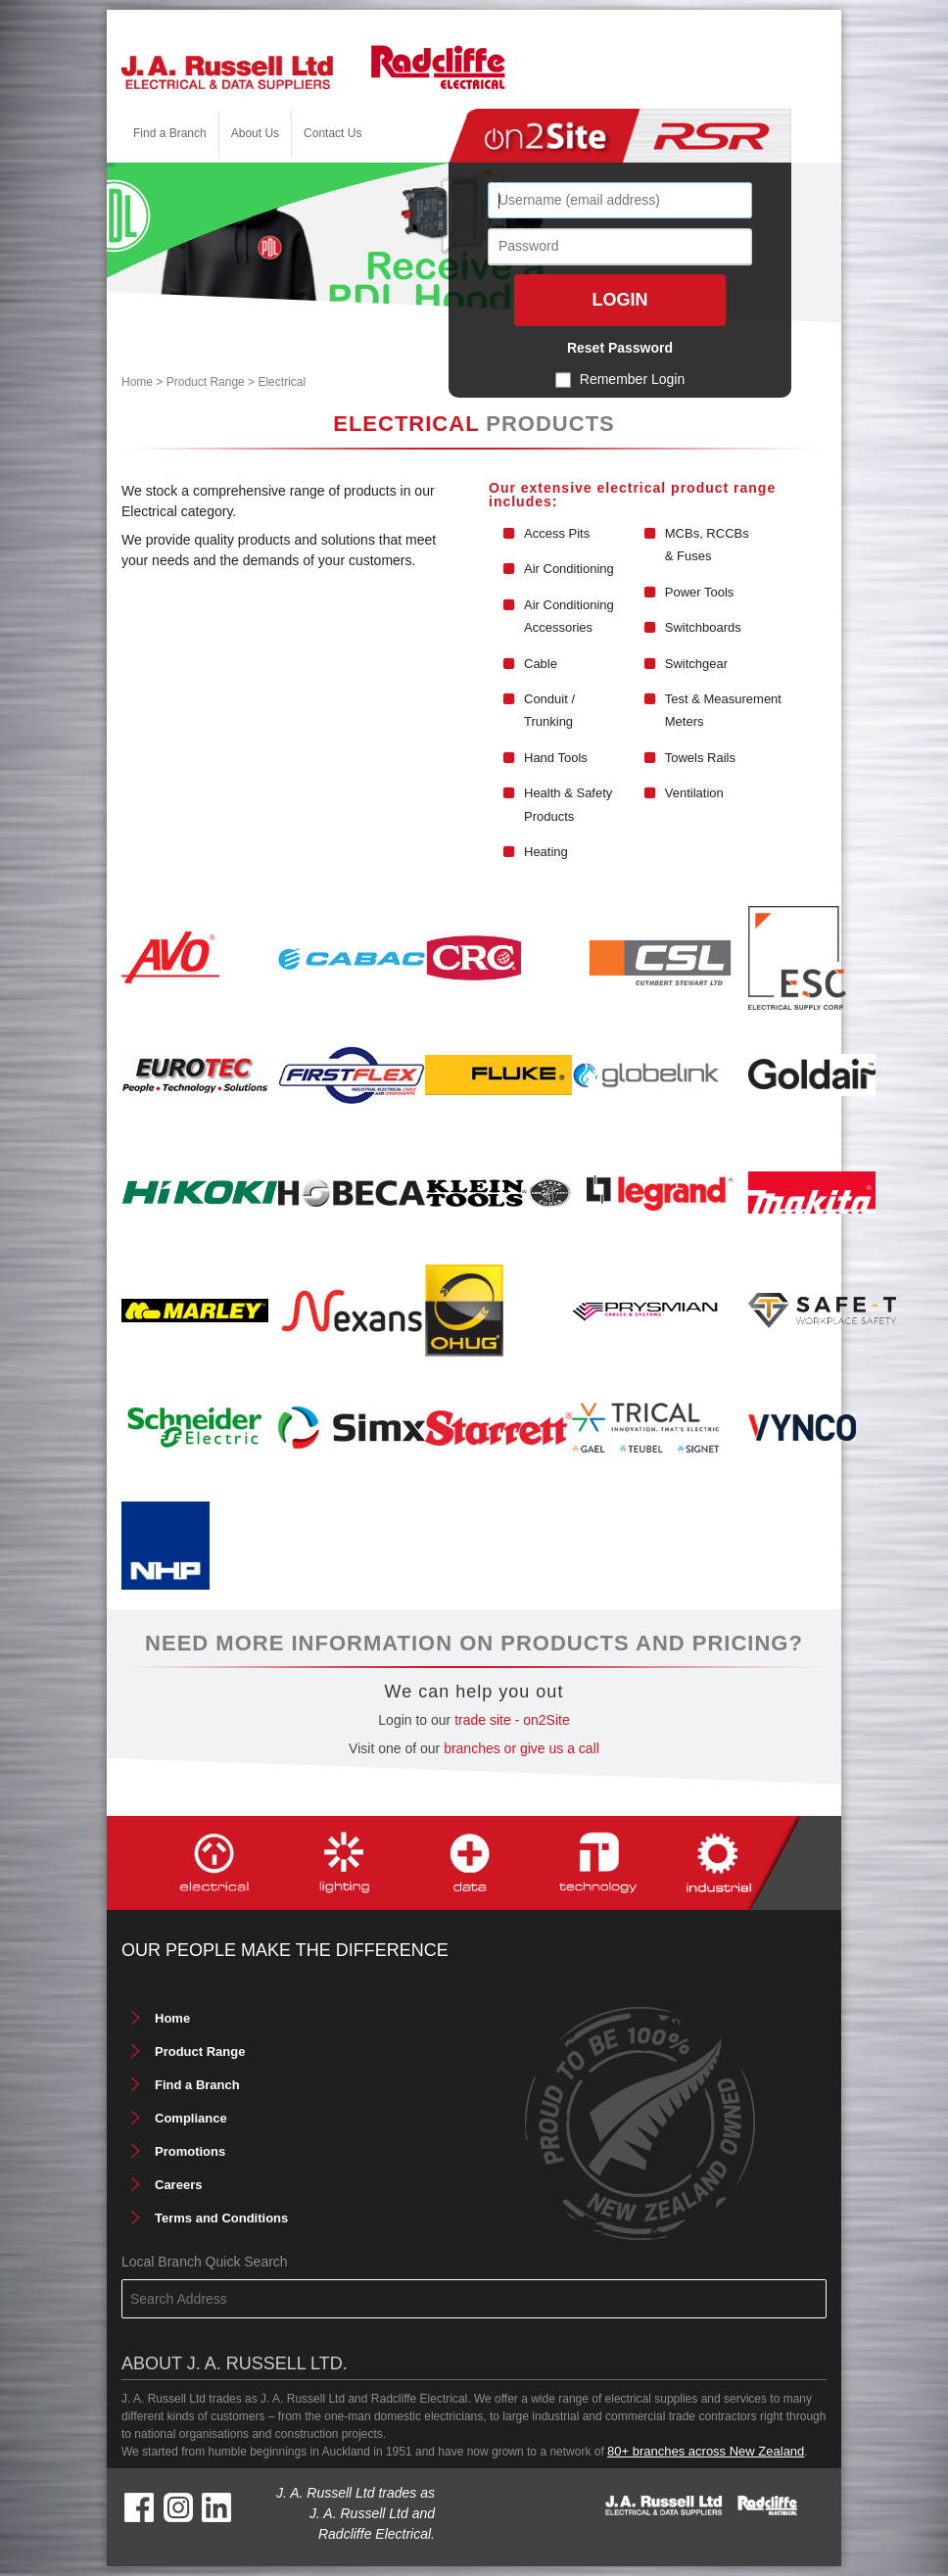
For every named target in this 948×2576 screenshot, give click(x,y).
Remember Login (632, 379)
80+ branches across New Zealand (705, 2451)
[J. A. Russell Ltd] (227, 71)
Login (620, 300)
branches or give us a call (521, 1748)
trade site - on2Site (512, 1720)
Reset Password (620, 348)
